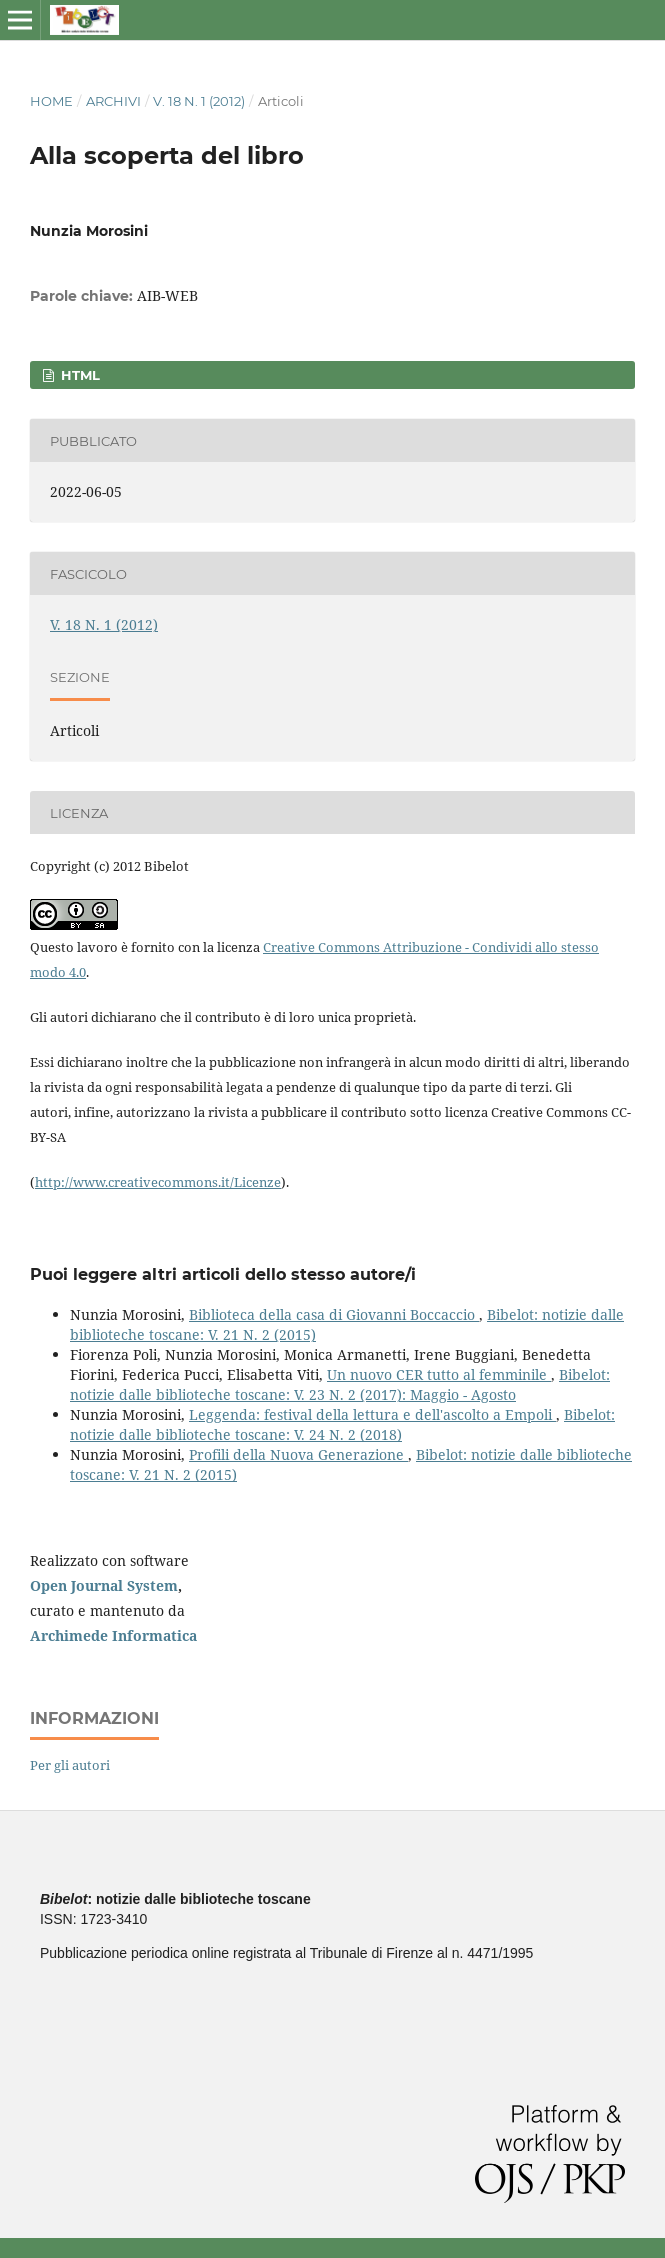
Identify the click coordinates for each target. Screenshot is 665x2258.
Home (51, 101)
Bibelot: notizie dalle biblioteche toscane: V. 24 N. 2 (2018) (342, 1424)
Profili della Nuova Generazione (298, 1454)
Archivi (113, 101)
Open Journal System (104, 1585)
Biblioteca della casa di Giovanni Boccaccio (334, 1314)
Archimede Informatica (113, 1635)
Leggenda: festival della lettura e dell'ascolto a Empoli (372, 1414)
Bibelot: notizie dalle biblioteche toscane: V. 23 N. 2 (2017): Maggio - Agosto (340, 1384)
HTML (78, 375)
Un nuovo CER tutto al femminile (439, 1374)
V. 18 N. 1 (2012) (199, 101)
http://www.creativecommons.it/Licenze (158, 1182)
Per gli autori (70, 1765)
